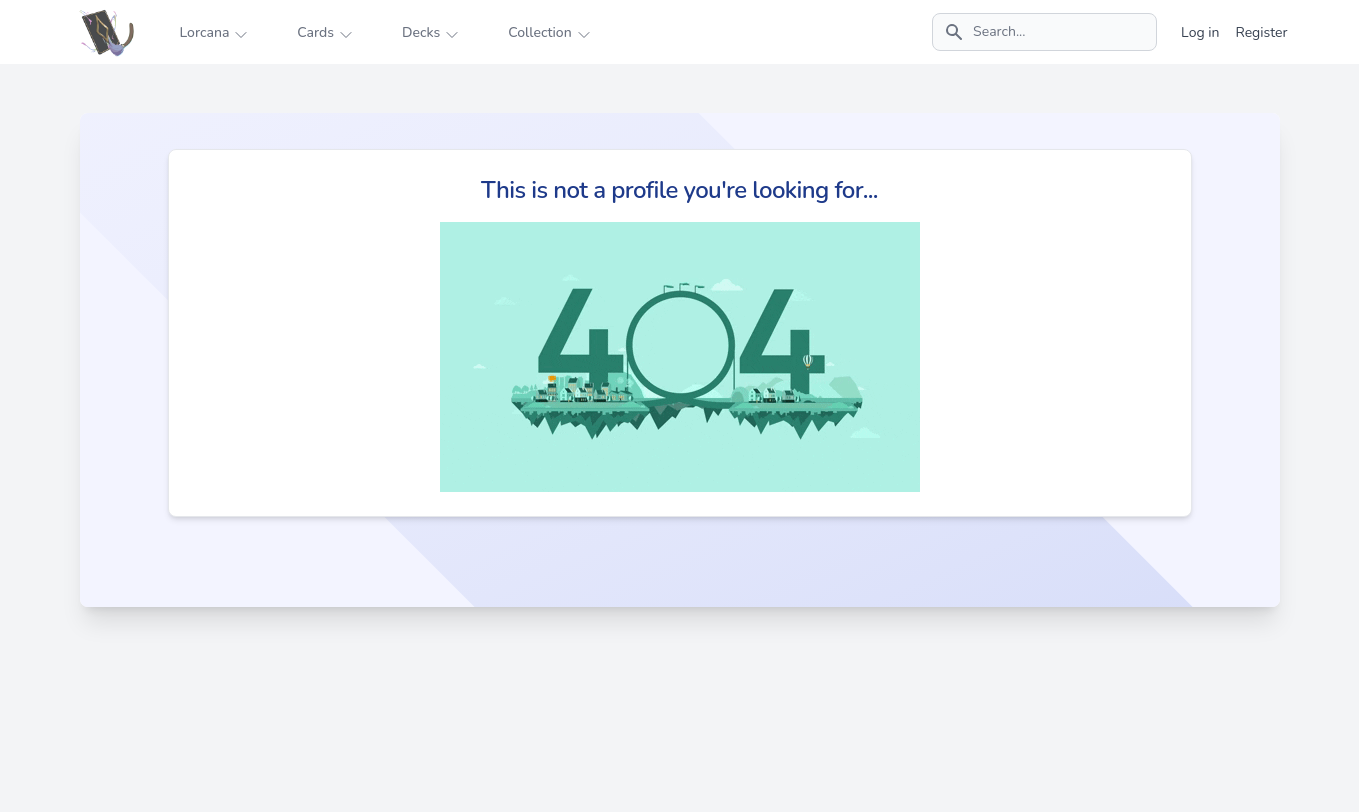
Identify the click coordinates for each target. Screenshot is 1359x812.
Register (1261, 32)
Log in (1200, 32)
